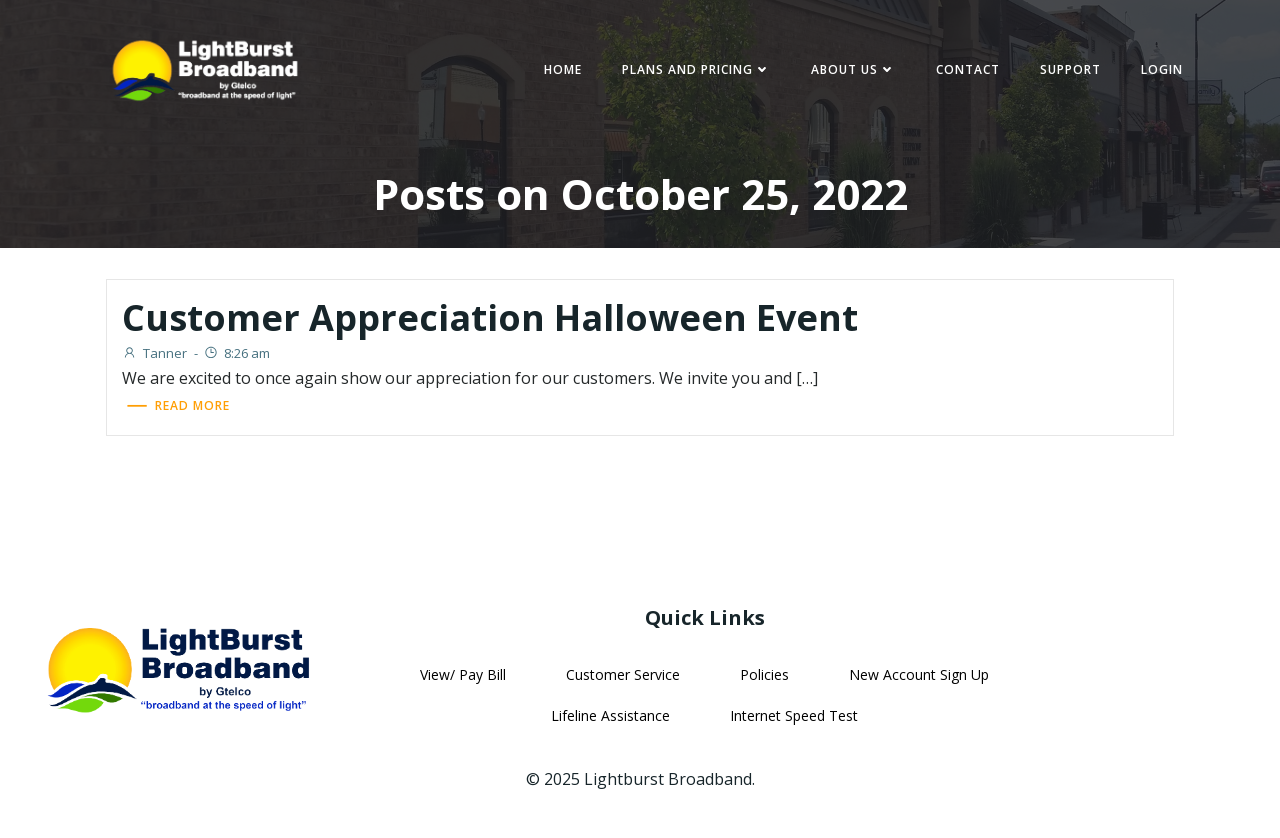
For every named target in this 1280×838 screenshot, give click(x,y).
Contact (968, 69)
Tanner (154, 353)
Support (1070, 69)
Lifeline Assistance (610, 715)
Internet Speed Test (794, 715)
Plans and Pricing (696, 69)
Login (1162, 69)
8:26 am (236, 353)
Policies (764, 674)
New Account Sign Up (919, 674)
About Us (853, 69)
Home (563, 69)
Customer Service (623, 674)
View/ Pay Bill (463, 674)
